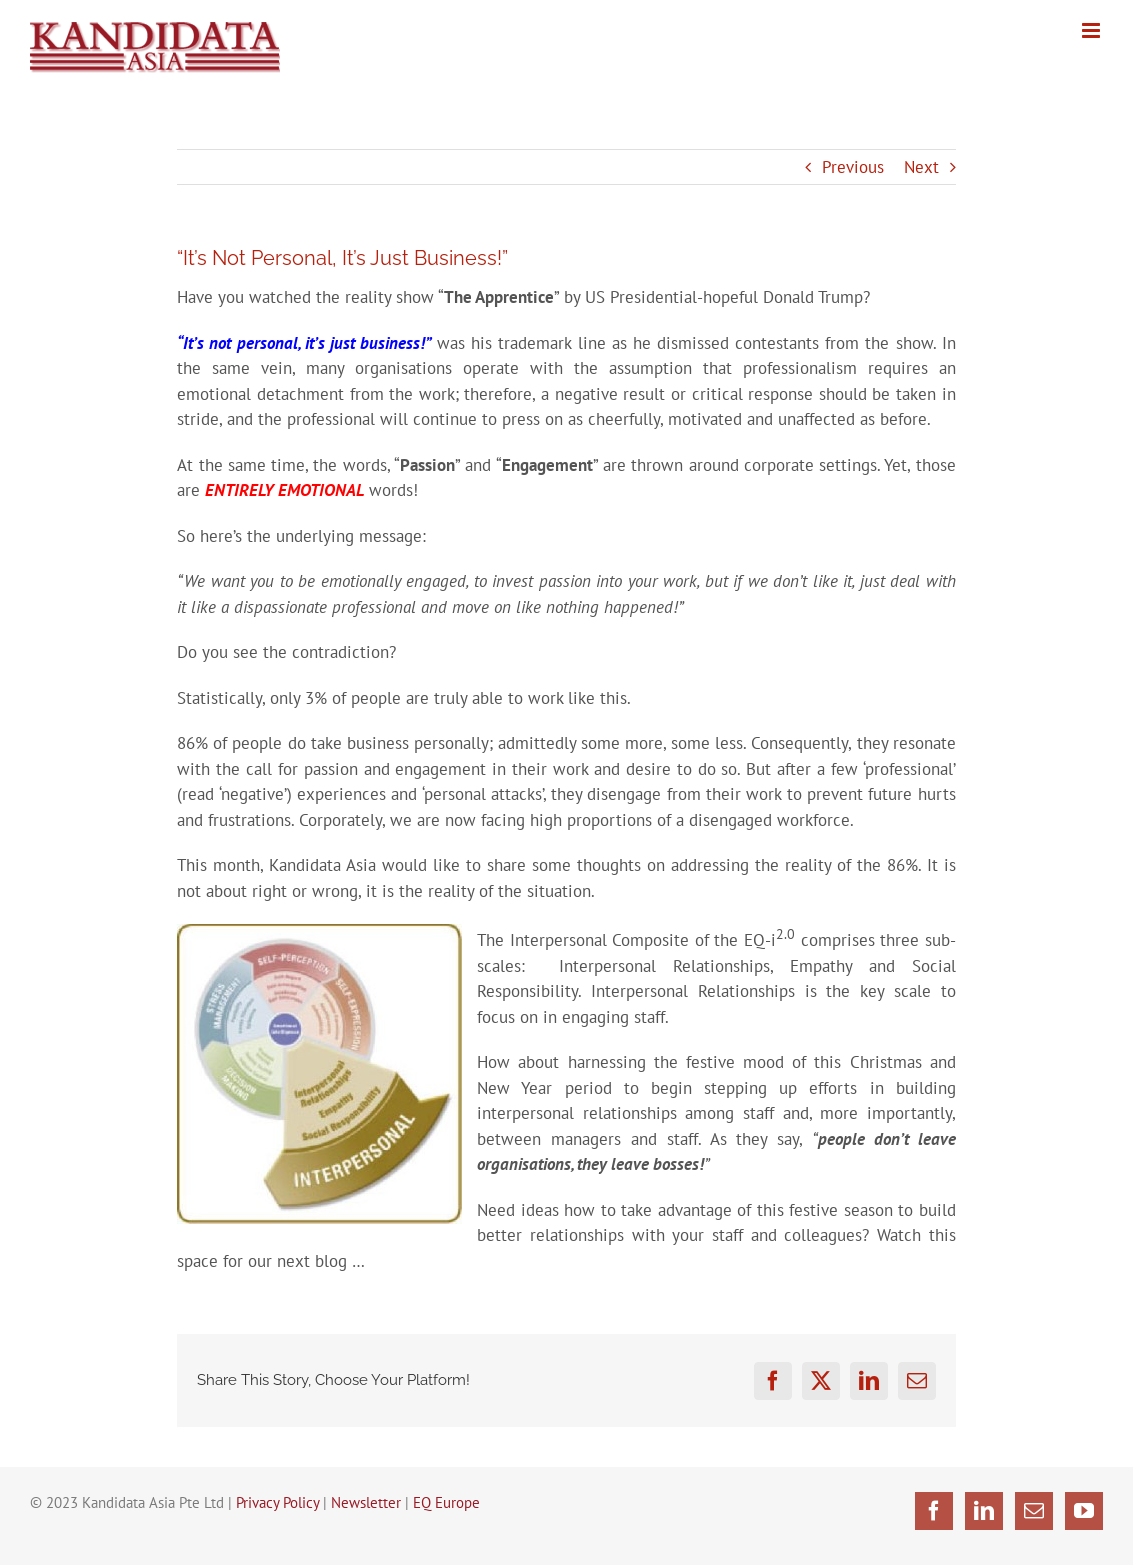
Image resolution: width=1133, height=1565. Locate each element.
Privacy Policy (277, 1502)
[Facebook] (934, 1511)
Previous (853, 167)
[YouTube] (1084, 1511)
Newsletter (366, 1502)
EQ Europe (446, 1502)
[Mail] (1034, 1511)
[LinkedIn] (984, 1511)
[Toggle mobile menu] (1092, 30)
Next (921, 167)
